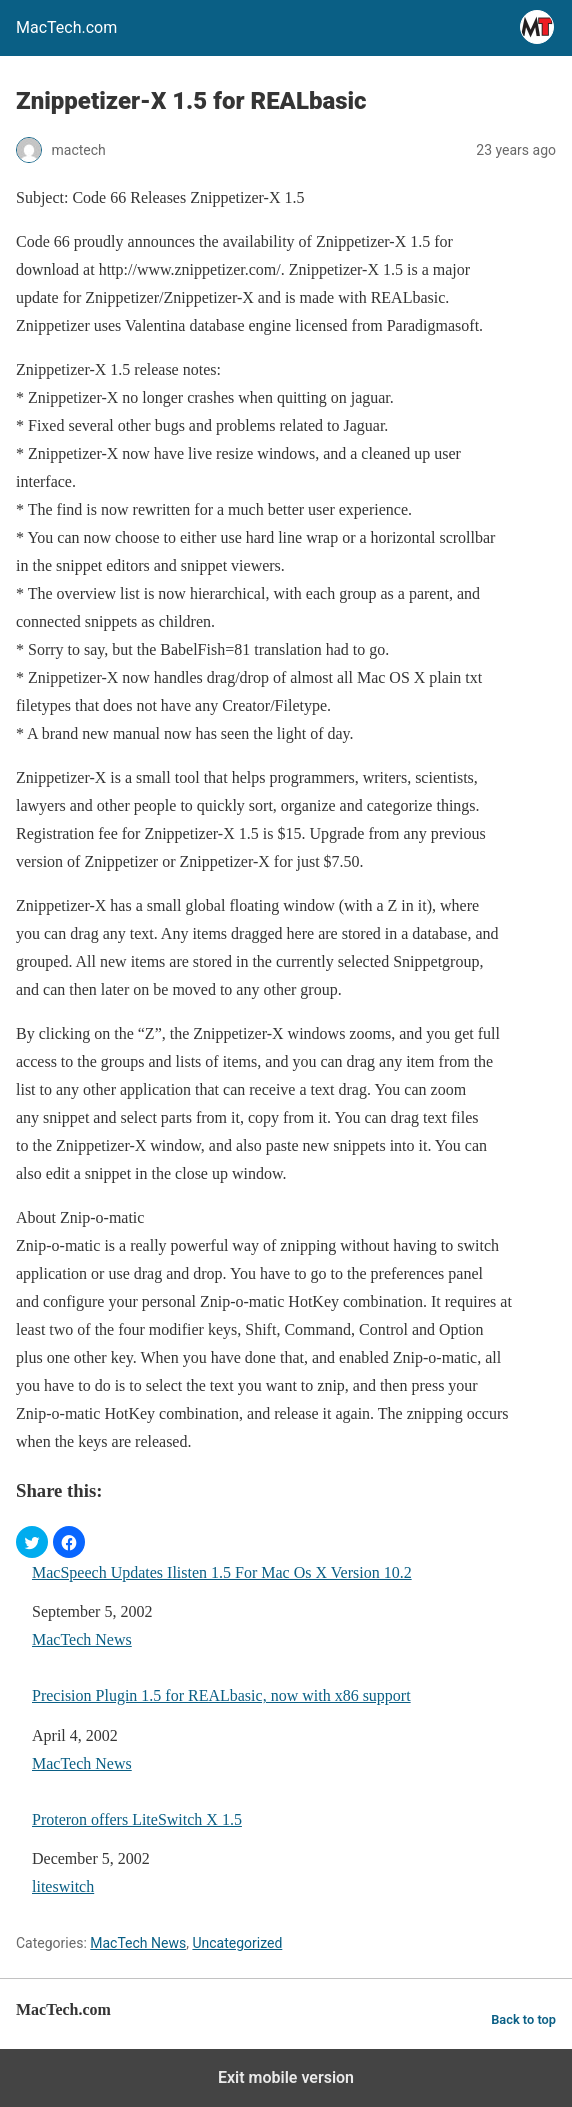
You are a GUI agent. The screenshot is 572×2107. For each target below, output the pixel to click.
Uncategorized (237, 1943)
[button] (32, 1542)
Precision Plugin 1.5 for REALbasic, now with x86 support (221, 1695)
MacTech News (82, 1639)
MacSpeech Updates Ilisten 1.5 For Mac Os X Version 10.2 (222, 1572)
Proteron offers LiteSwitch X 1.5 (137, 1819)
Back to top (523, 2019)
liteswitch (63, 1886)
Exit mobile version (286, 2077)
